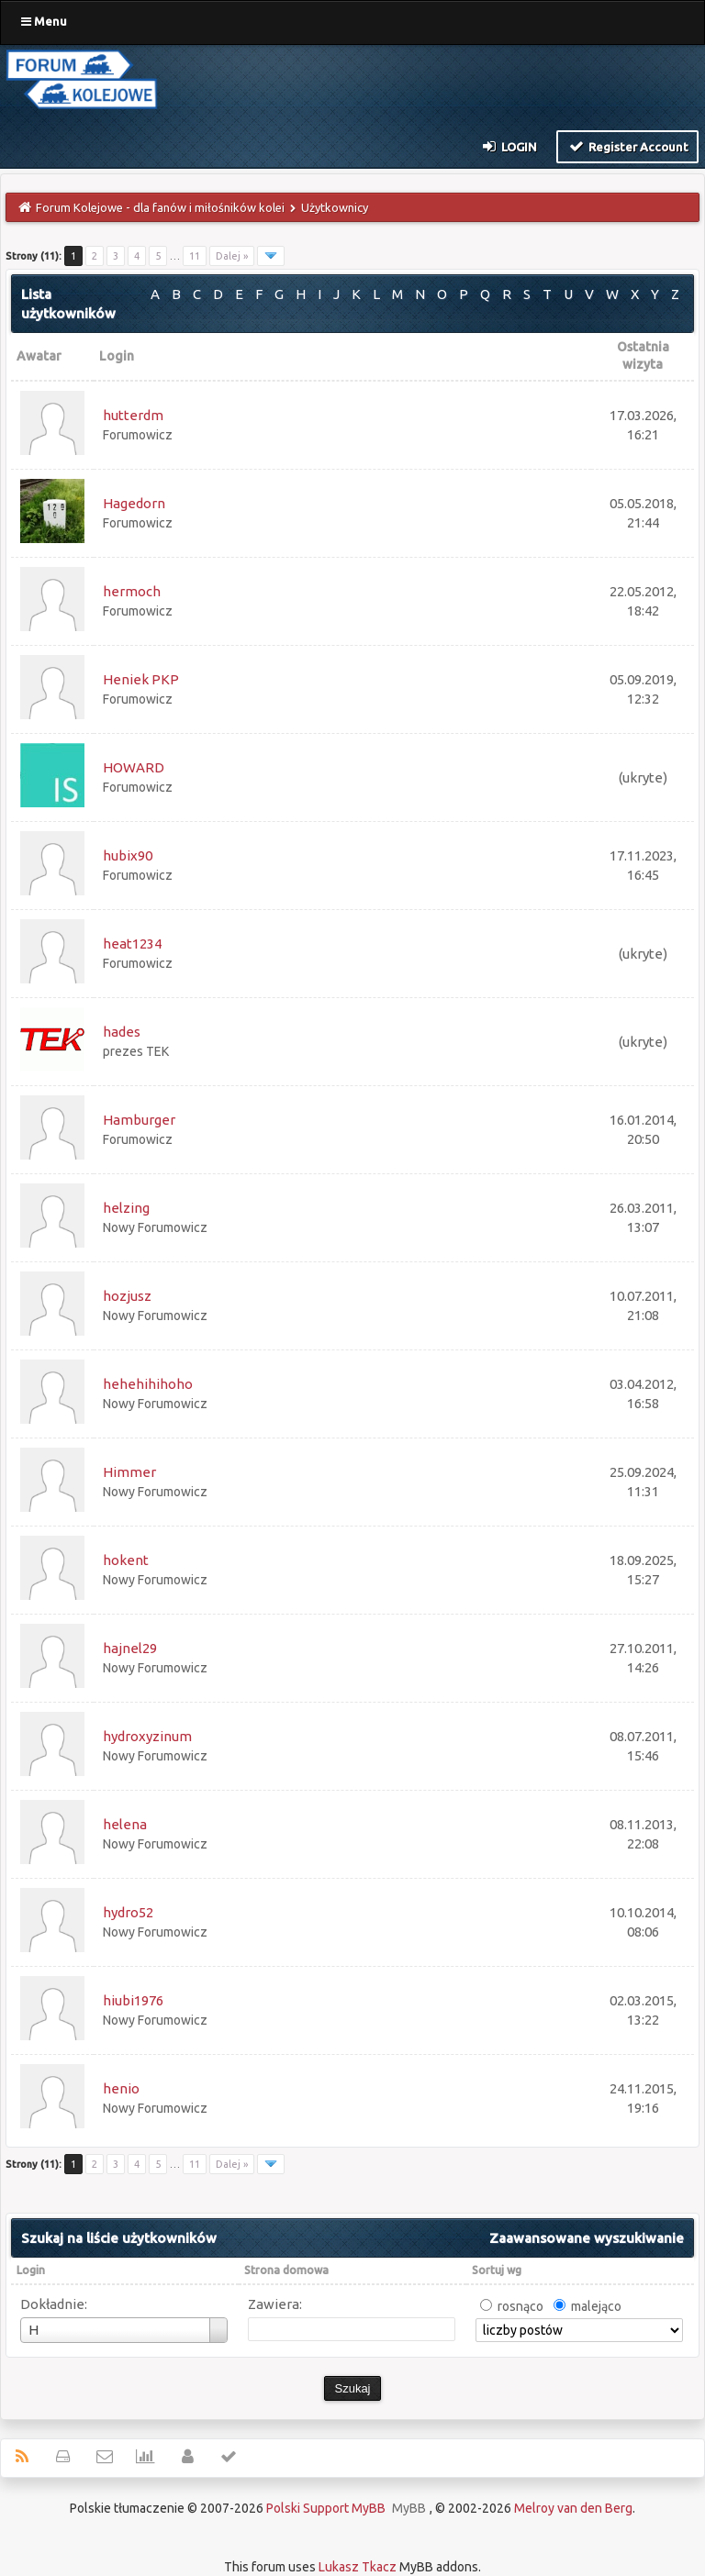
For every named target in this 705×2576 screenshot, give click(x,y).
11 (194, 255)
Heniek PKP (141, 679)
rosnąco (520, 2306)
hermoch (132, 591)
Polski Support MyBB (326, 2508)
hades (121, 1031)
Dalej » (232, 255)
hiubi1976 (133, 2000)
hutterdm (133, 415)
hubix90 (127, 855)
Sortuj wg (496, 2270)
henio (121, 2088)
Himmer (129, 1472)
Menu (44, 21)
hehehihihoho (148, 1384)
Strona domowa (286, 2270)
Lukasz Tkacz (358, 2566)
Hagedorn (134, 503)
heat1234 (132, 943)
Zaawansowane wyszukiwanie (586, 2238)
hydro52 (128, 1912)
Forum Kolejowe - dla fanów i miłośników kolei (160, 207)
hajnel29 (130, 1648)
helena (125, 1824)
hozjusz (127, 1296)
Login (509, 146)
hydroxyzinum (147, 1736)
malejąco (596, 2306)
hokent (126, 1560)
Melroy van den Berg (573, 2508)
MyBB (409, 2508)
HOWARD (133, 767)
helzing (126, 1208)
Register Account (627, 146)
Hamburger (139, 1119)
